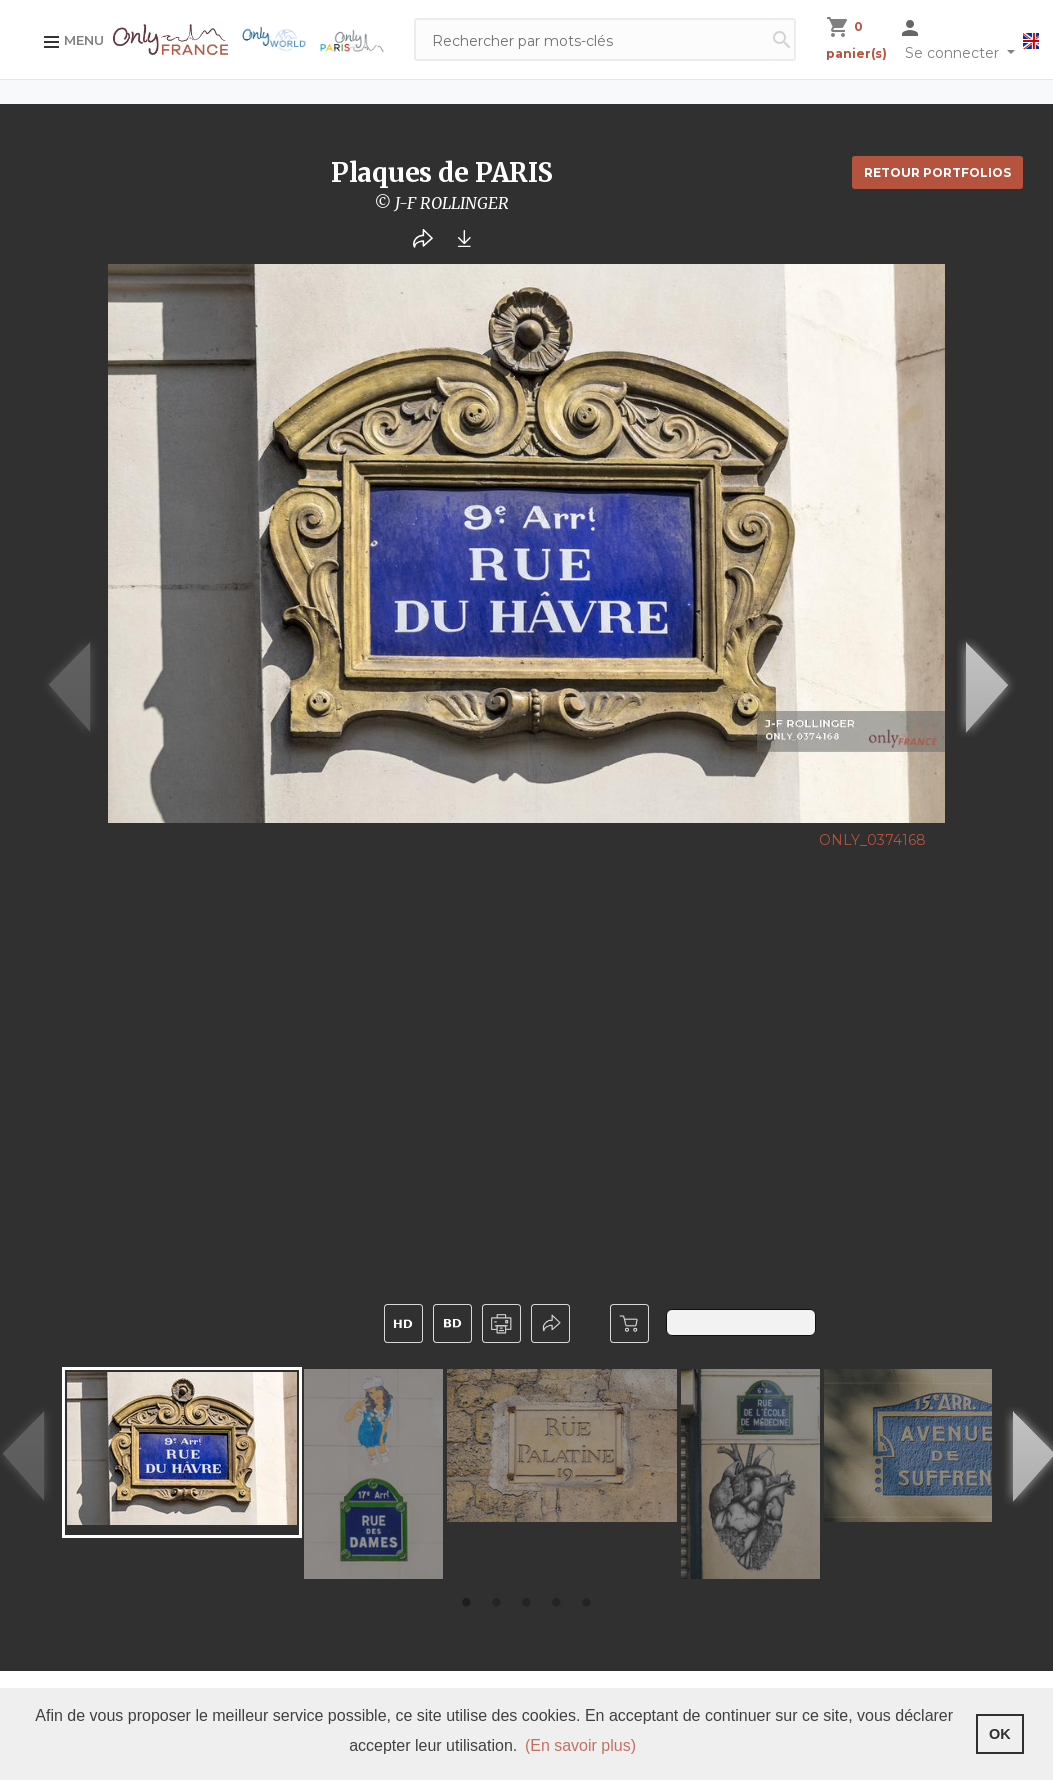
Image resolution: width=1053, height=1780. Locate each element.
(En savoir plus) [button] (580, 1745)
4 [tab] (557, 1604)
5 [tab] (587, 1604)
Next (960, 687)
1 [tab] (467, 1604)
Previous (43, 687)
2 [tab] (497, 1604)
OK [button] (1000, 1734)
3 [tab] (527, 1604)
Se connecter (954, 53)
